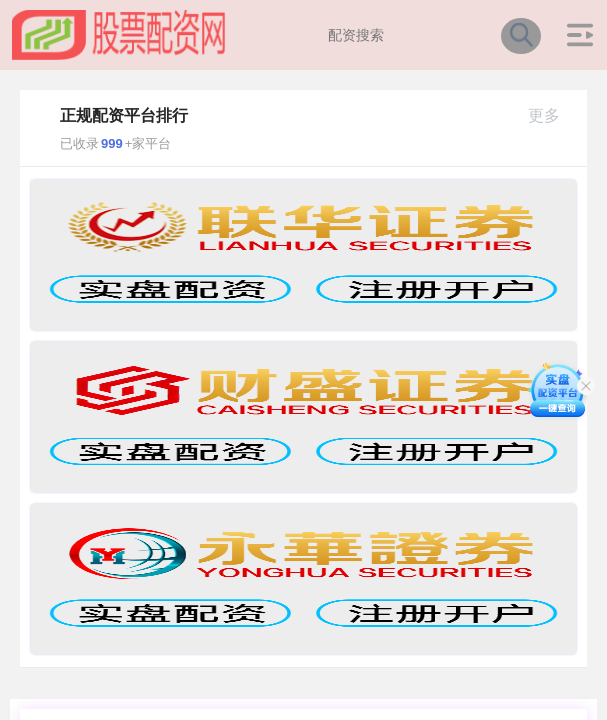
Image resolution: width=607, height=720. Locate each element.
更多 (552, 115)
